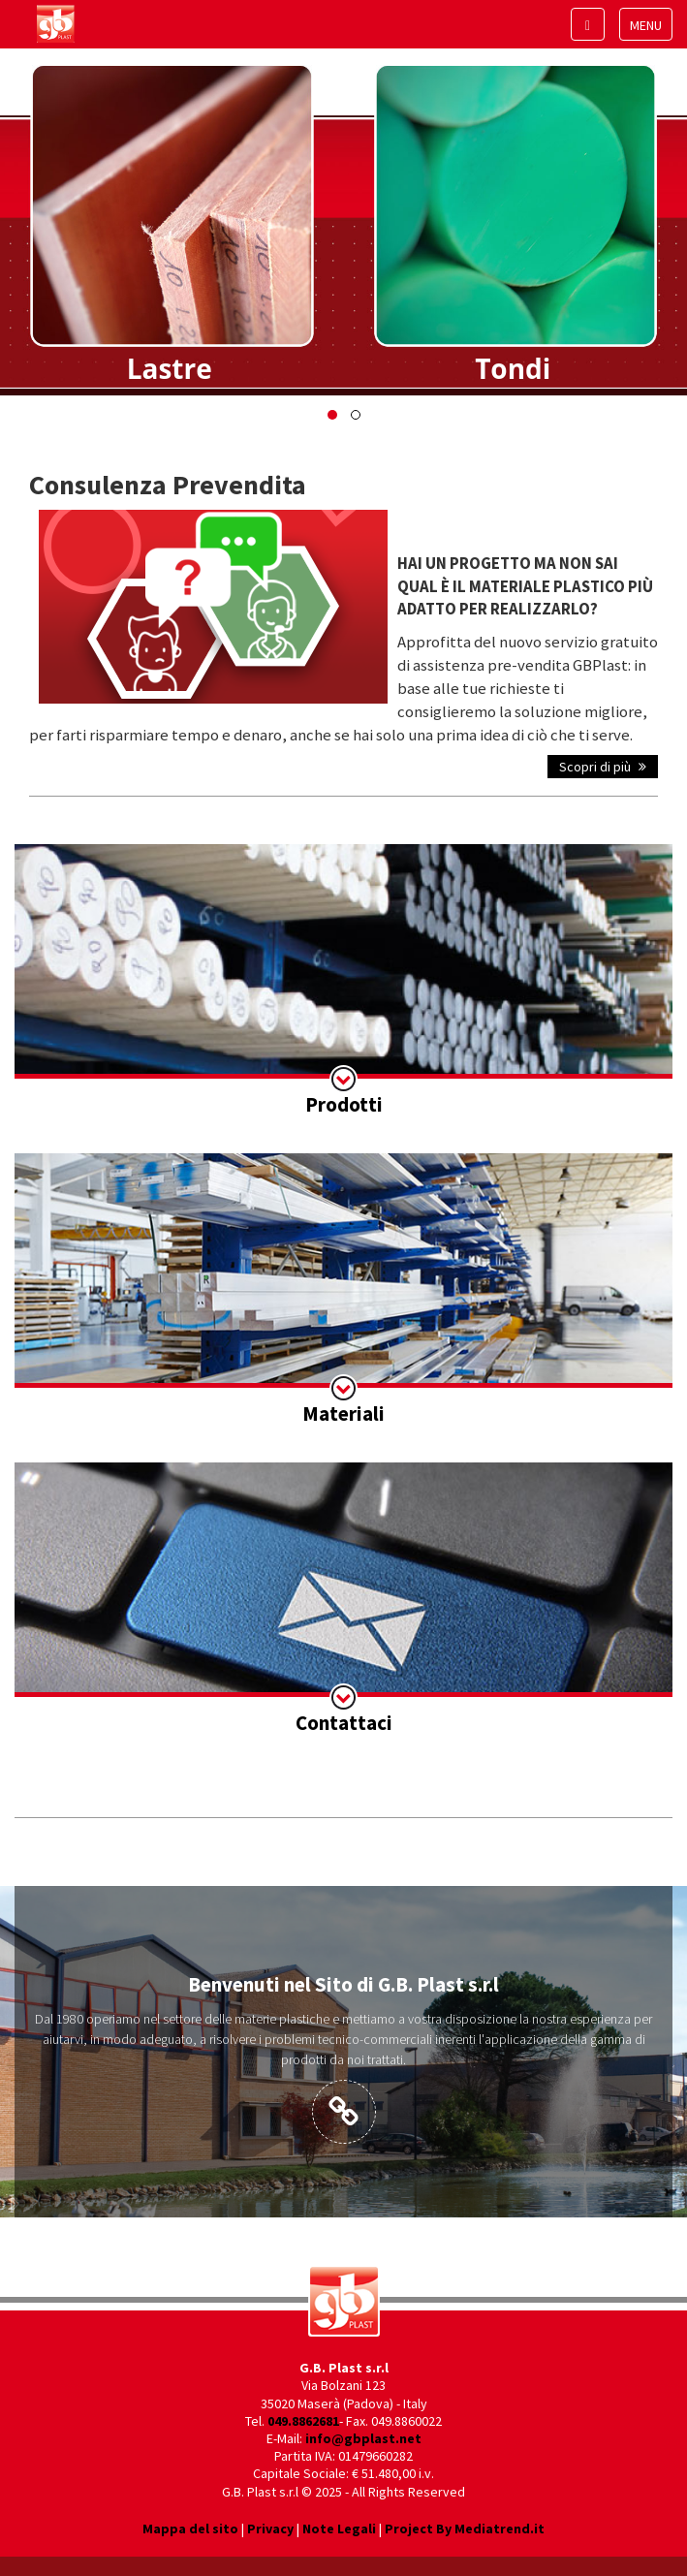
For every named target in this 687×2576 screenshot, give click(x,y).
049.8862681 (303, 2421)
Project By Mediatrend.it (465, 2528)
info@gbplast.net (363, 2438)
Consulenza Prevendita (167, 484)
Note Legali (339, 2528)
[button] (332, 414)
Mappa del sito (190, 2528)
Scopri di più (602, 766)
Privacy (270, 2528)
